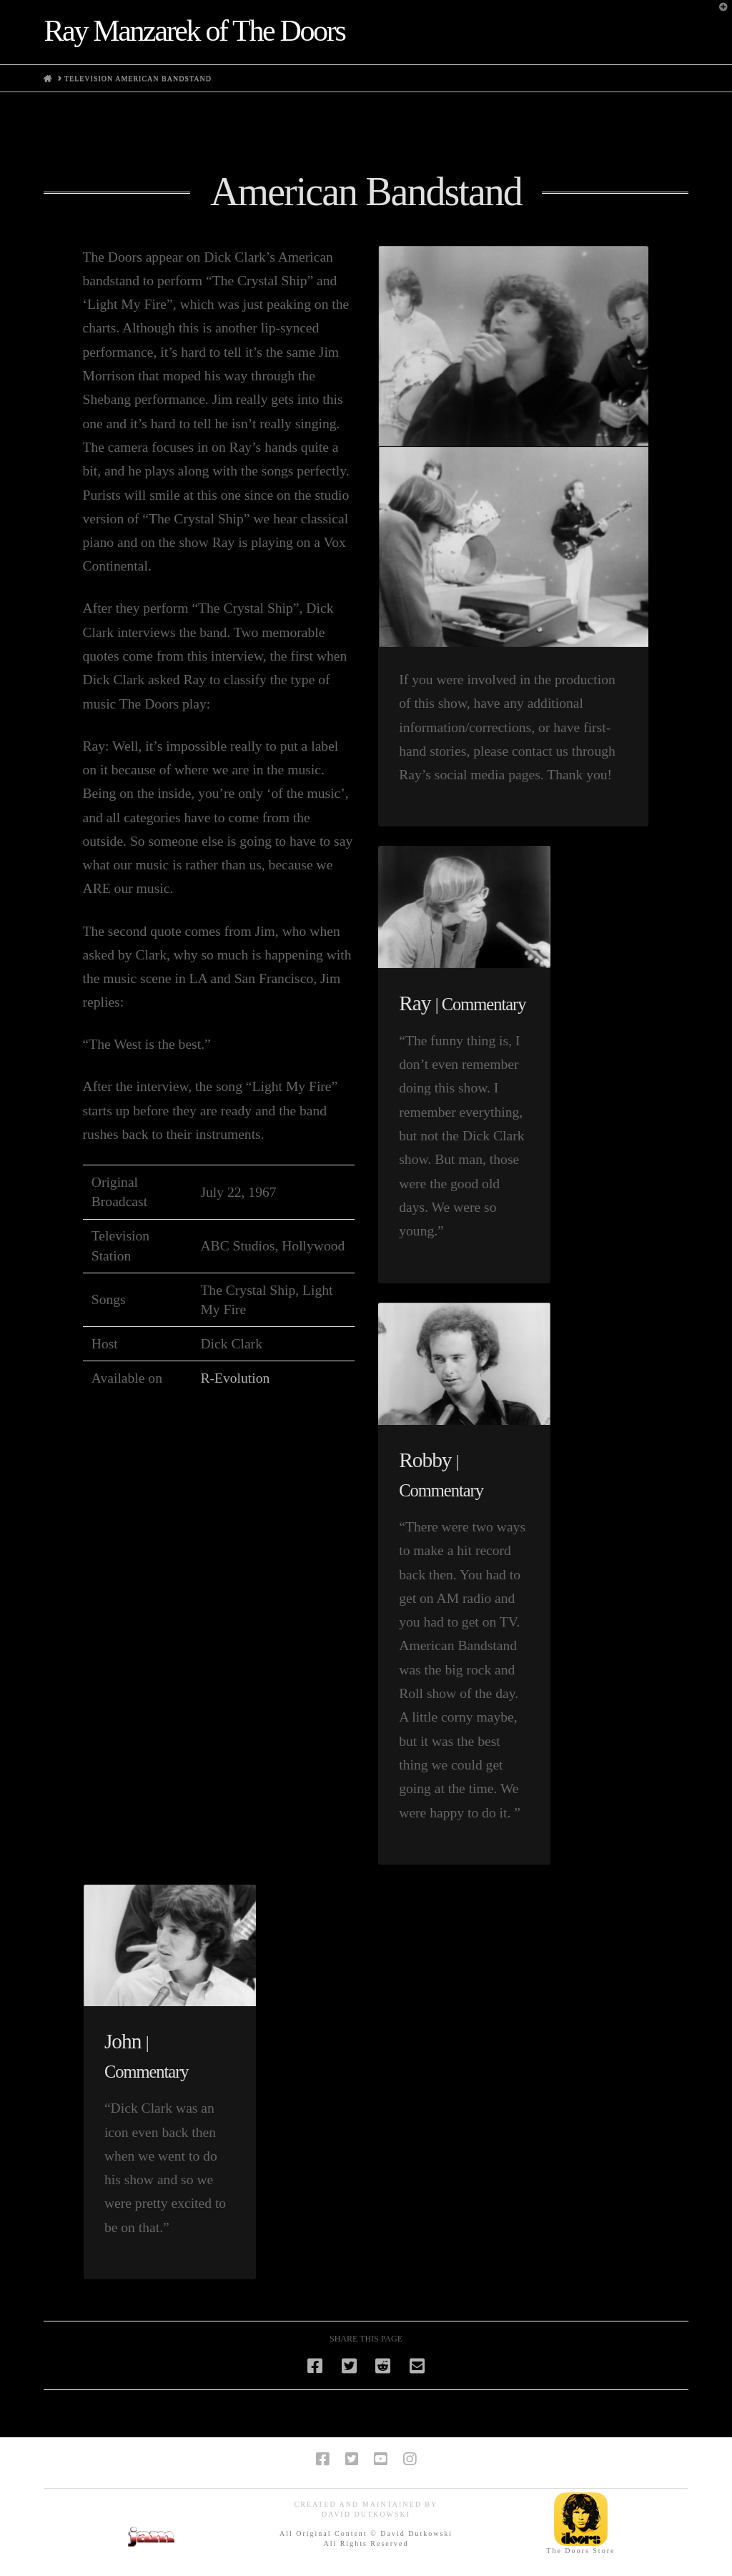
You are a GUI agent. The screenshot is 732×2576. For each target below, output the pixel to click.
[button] (718, 13)
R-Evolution (234, 1378)
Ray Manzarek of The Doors (194, 31)
